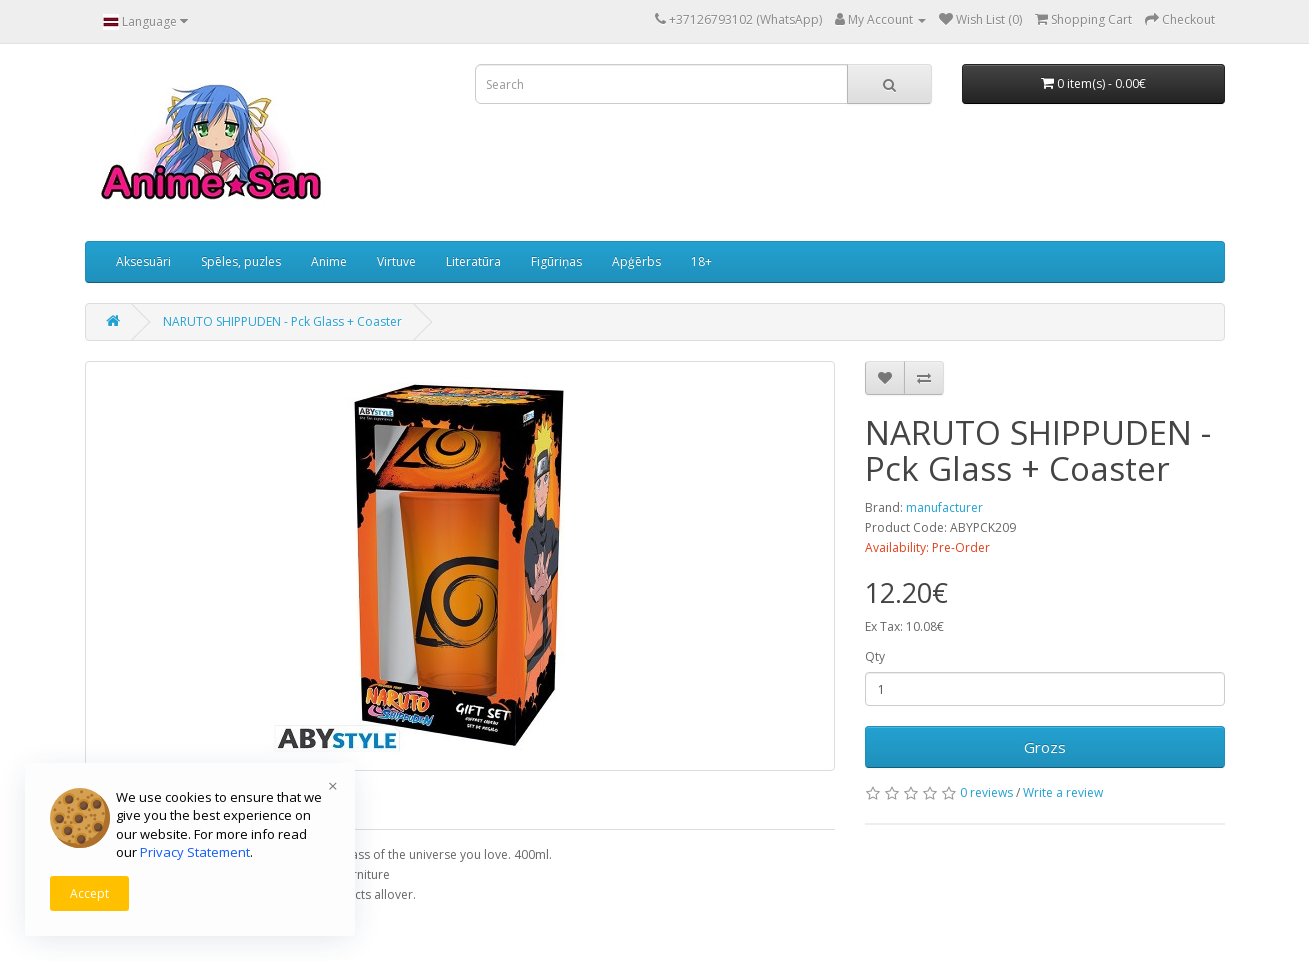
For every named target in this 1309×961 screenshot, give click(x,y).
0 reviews (986, 792)
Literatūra (473, 261)
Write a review (1063, 792)
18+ (701, 261)
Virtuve (396, 261)
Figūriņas (556, 261)
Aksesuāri (143, 261)
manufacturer (944, 507)
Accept (89, 893)
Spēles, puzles (241, 261)
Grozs (1045, 747)
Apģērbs (636, 261)
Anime (329, 261)
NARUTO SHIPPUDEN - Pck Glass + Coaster (282, 321)
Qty (875, 656)
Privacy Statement (195, 852)
